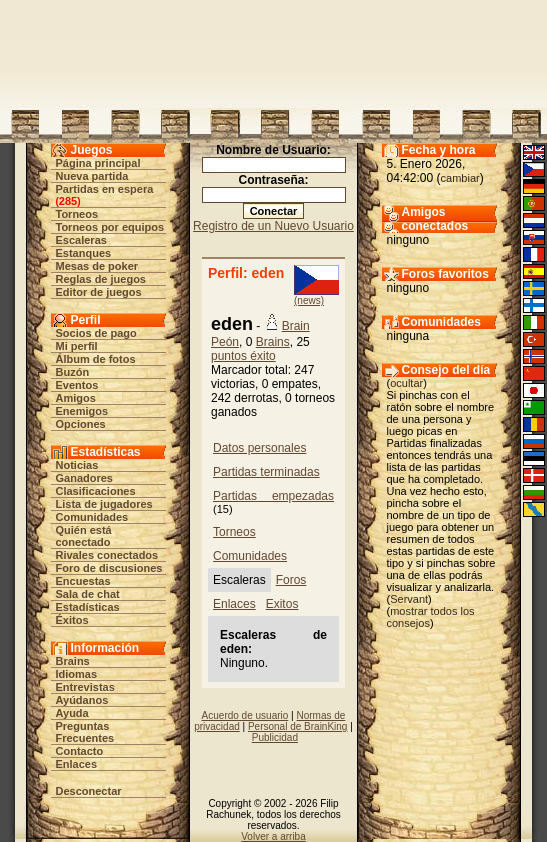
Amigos (76, 398)
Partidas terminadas (266, 472)
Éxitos (72, 620)
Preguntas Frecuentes (85, 732)
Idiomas (77, 674)
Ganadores (84, 478)
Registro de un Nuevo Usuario (273, 226)
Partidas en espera (105, 189)
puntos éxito (243, 356)
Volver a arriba (273, 836)
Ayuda (72, 713)
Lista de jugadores (104, 504)
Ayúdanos (82, 700)
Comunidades (92, 517)
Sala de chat (88, 594)
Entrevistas (85, 687)
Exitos (282, 604)
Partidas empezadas (273, 496)
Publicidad (275, 737)
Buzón (73, 372)
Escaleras (81, 240)
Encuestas (83, 581)
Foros (291, 580)
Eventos (77, 385)
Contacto (80, 751)
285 (68, 201)
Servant (409, 599)
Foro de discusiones (109, 568)
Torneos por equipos (110, 227)
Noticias (77, 465)
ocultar (406, 383)
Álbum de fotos (96, 359)
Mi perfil (77, 346)
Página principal (98, 163)
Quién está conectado (84, 536)
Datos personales (259, 448)
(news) (309, 300)
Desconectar (89, 791)
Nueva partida (92, 176)
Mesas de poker (97, 266)
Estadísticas (88, 607)
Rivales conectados (107, 555)
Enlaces (77, 764)
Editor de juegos (99, 292)
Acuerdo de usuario (245, 715)
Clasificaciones (96, 491)
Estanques (84, 253)
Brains (73, 661)
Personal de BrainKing (298, 726)
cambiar (460, 178)
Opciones (81, 424)
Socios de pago (96, 333)
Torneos (77, 214)
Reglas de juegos (101, 279)
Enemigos (82, 411)
